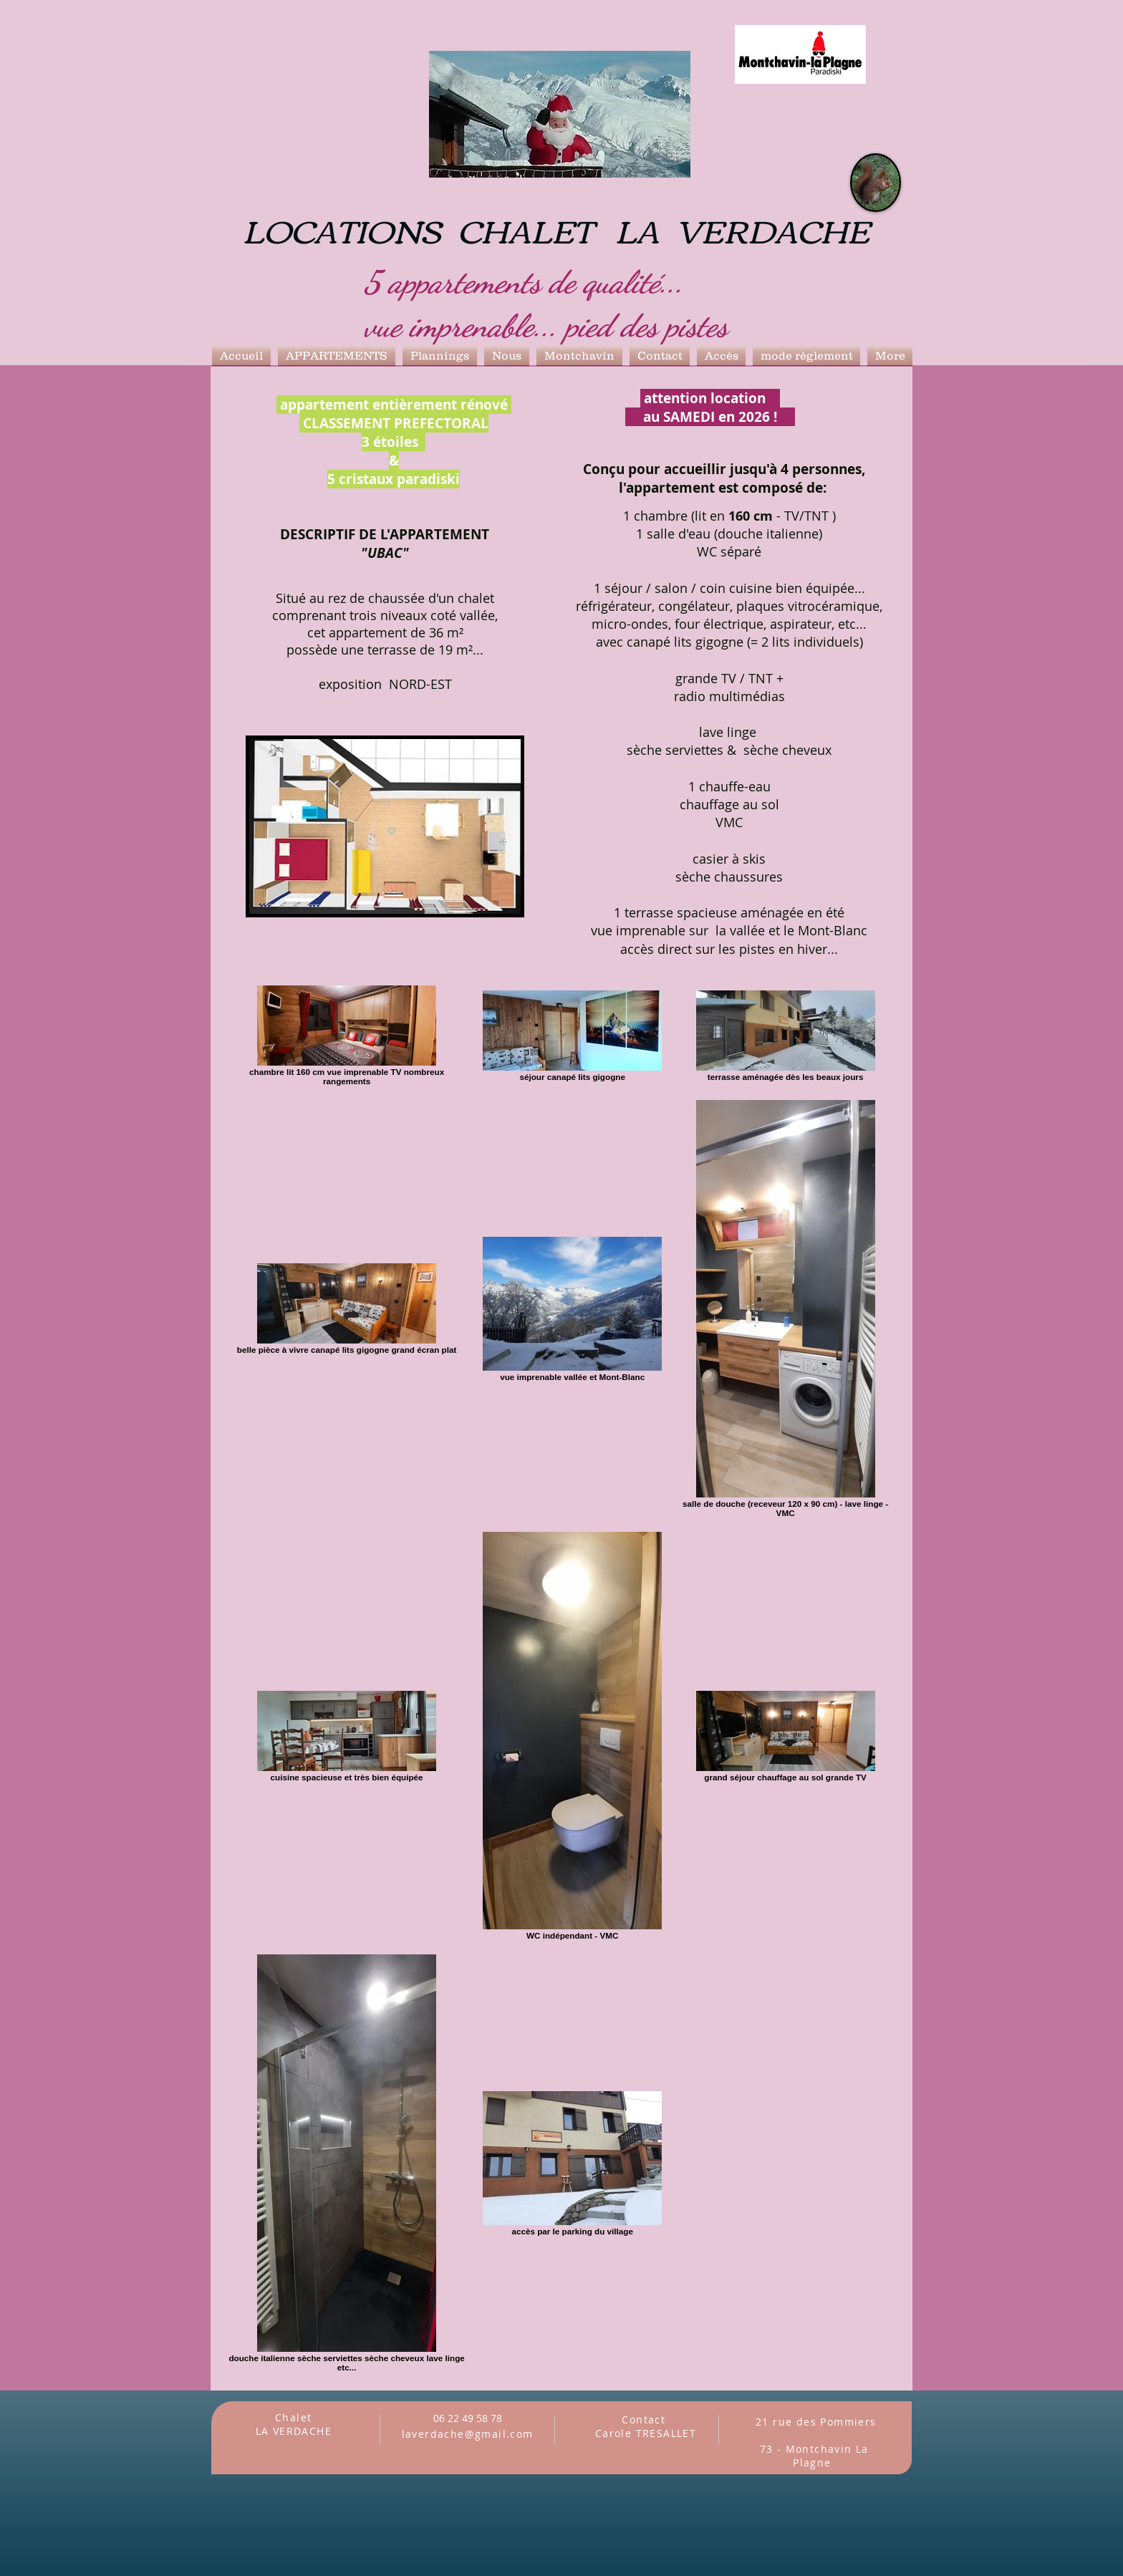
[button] (336, 355)
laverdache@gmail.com (468, 2434)
